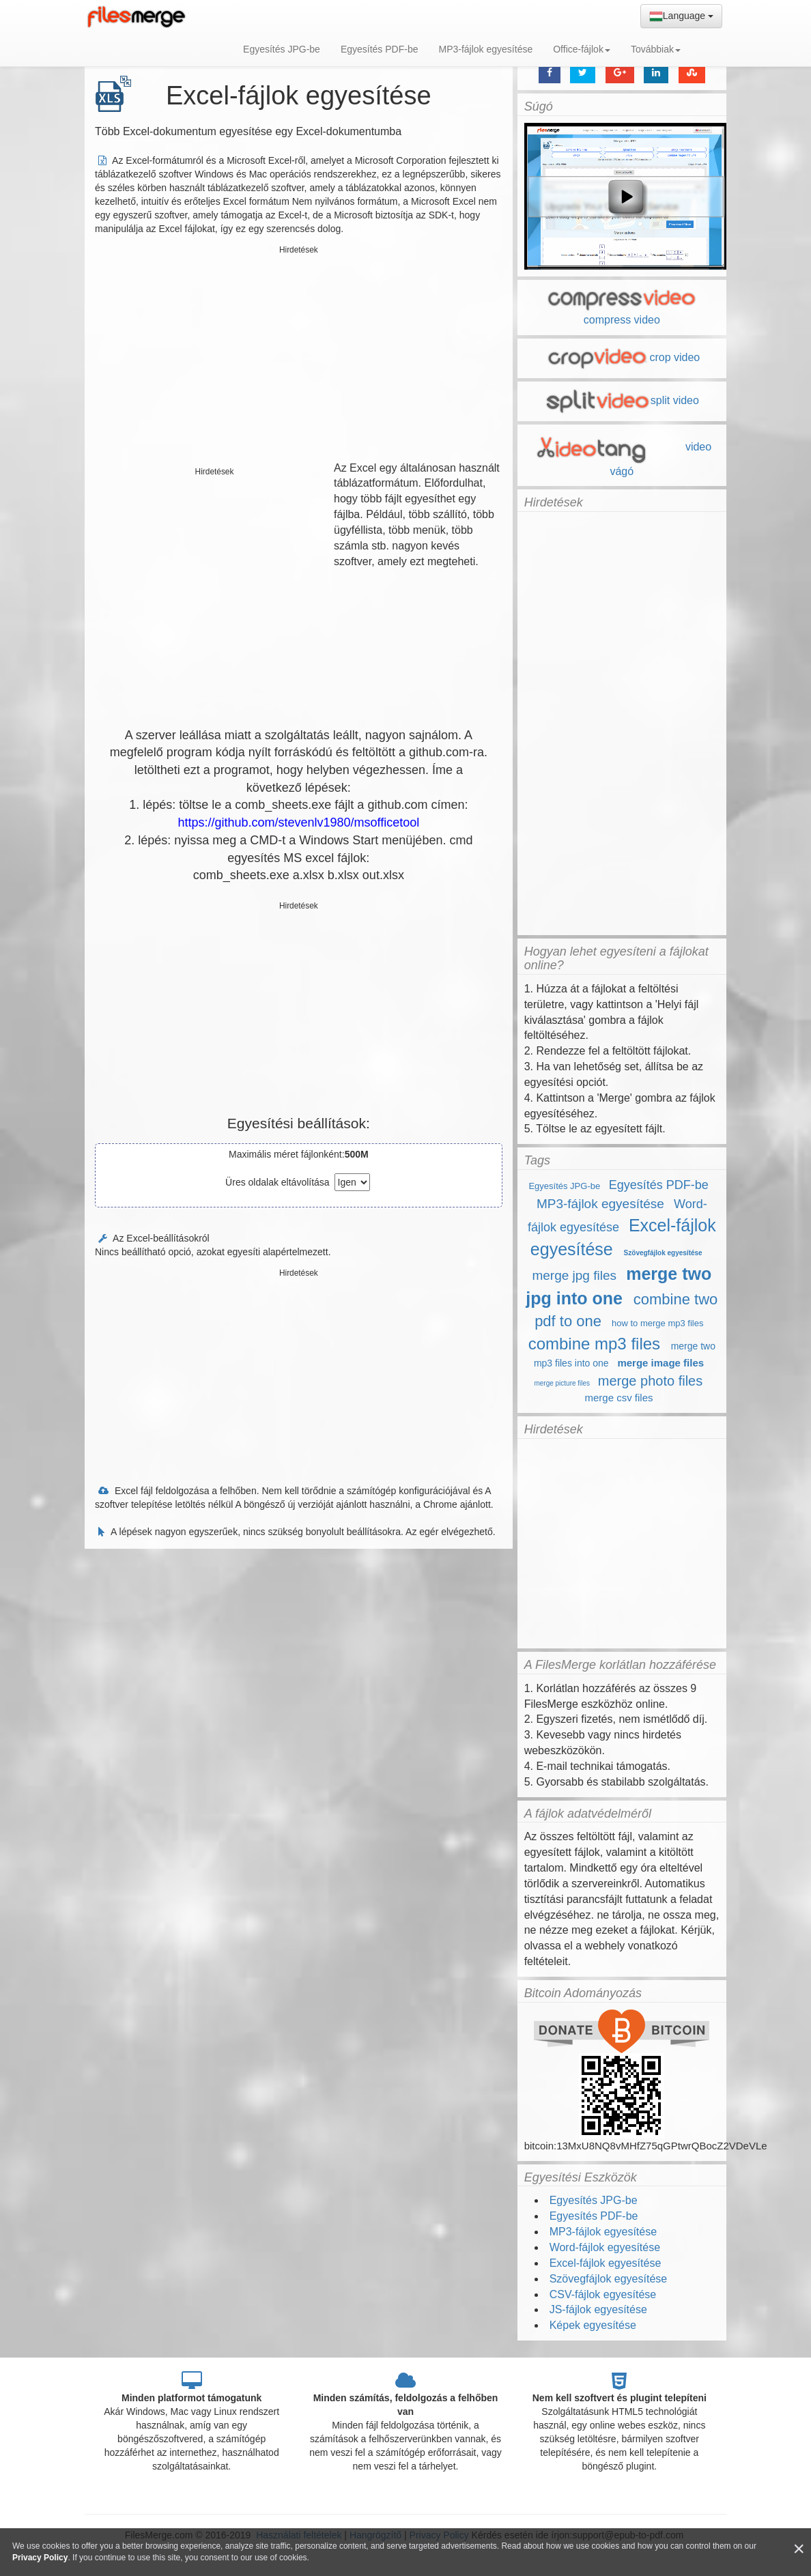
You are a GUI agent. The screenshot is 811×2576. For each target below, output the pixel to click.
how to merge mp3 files (657, 1323)
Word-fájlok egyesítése (605, 2247)
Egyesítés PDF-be (379, 49)
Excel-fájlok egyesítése (605, 2263)
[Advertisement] (298, 354)
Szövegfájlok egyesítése (663, 1253)
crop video (621, 357)
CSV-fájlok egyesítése (603, 2294)
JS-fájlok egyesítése (598, 2309)
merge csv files (618, 1397)
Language (681, 16)
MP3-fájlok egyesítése (485, 49)
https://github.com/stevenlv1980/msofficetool (298, 822)
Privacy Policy (40, 2557)
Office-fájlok (581, 49)
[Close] (799, 2549)
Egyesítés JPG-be (281, 49)
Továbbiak (656, 49)
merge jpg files (574, 1275)
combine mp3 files (594, 1343)
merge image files (660, 1363)
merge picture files (562, 1383)
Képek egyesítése (593, 2325)
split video (622, 400)
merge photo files (650, 1380)
